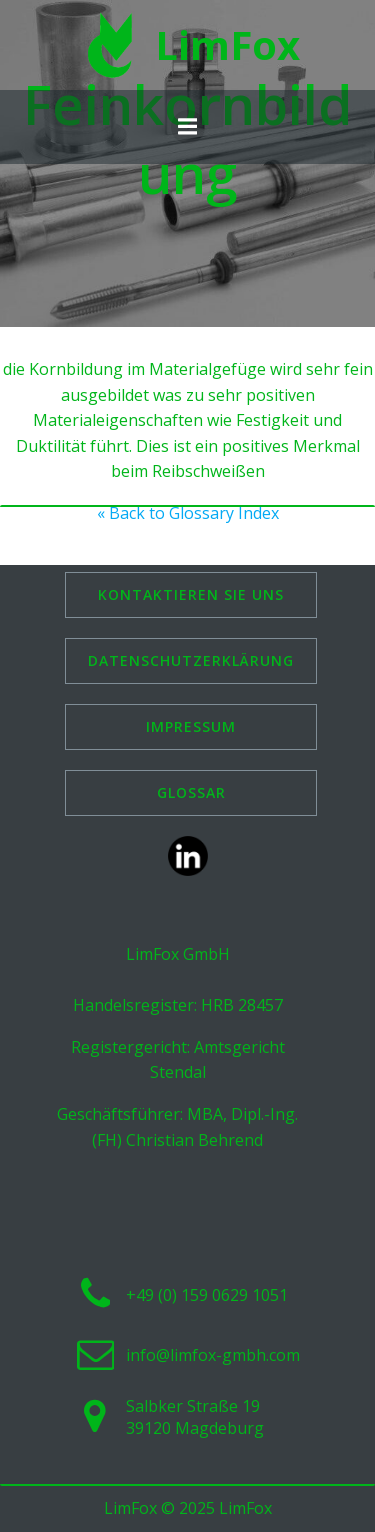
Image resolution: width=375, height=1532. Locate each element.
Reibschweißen (208, 471)
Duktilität (51, 446)
